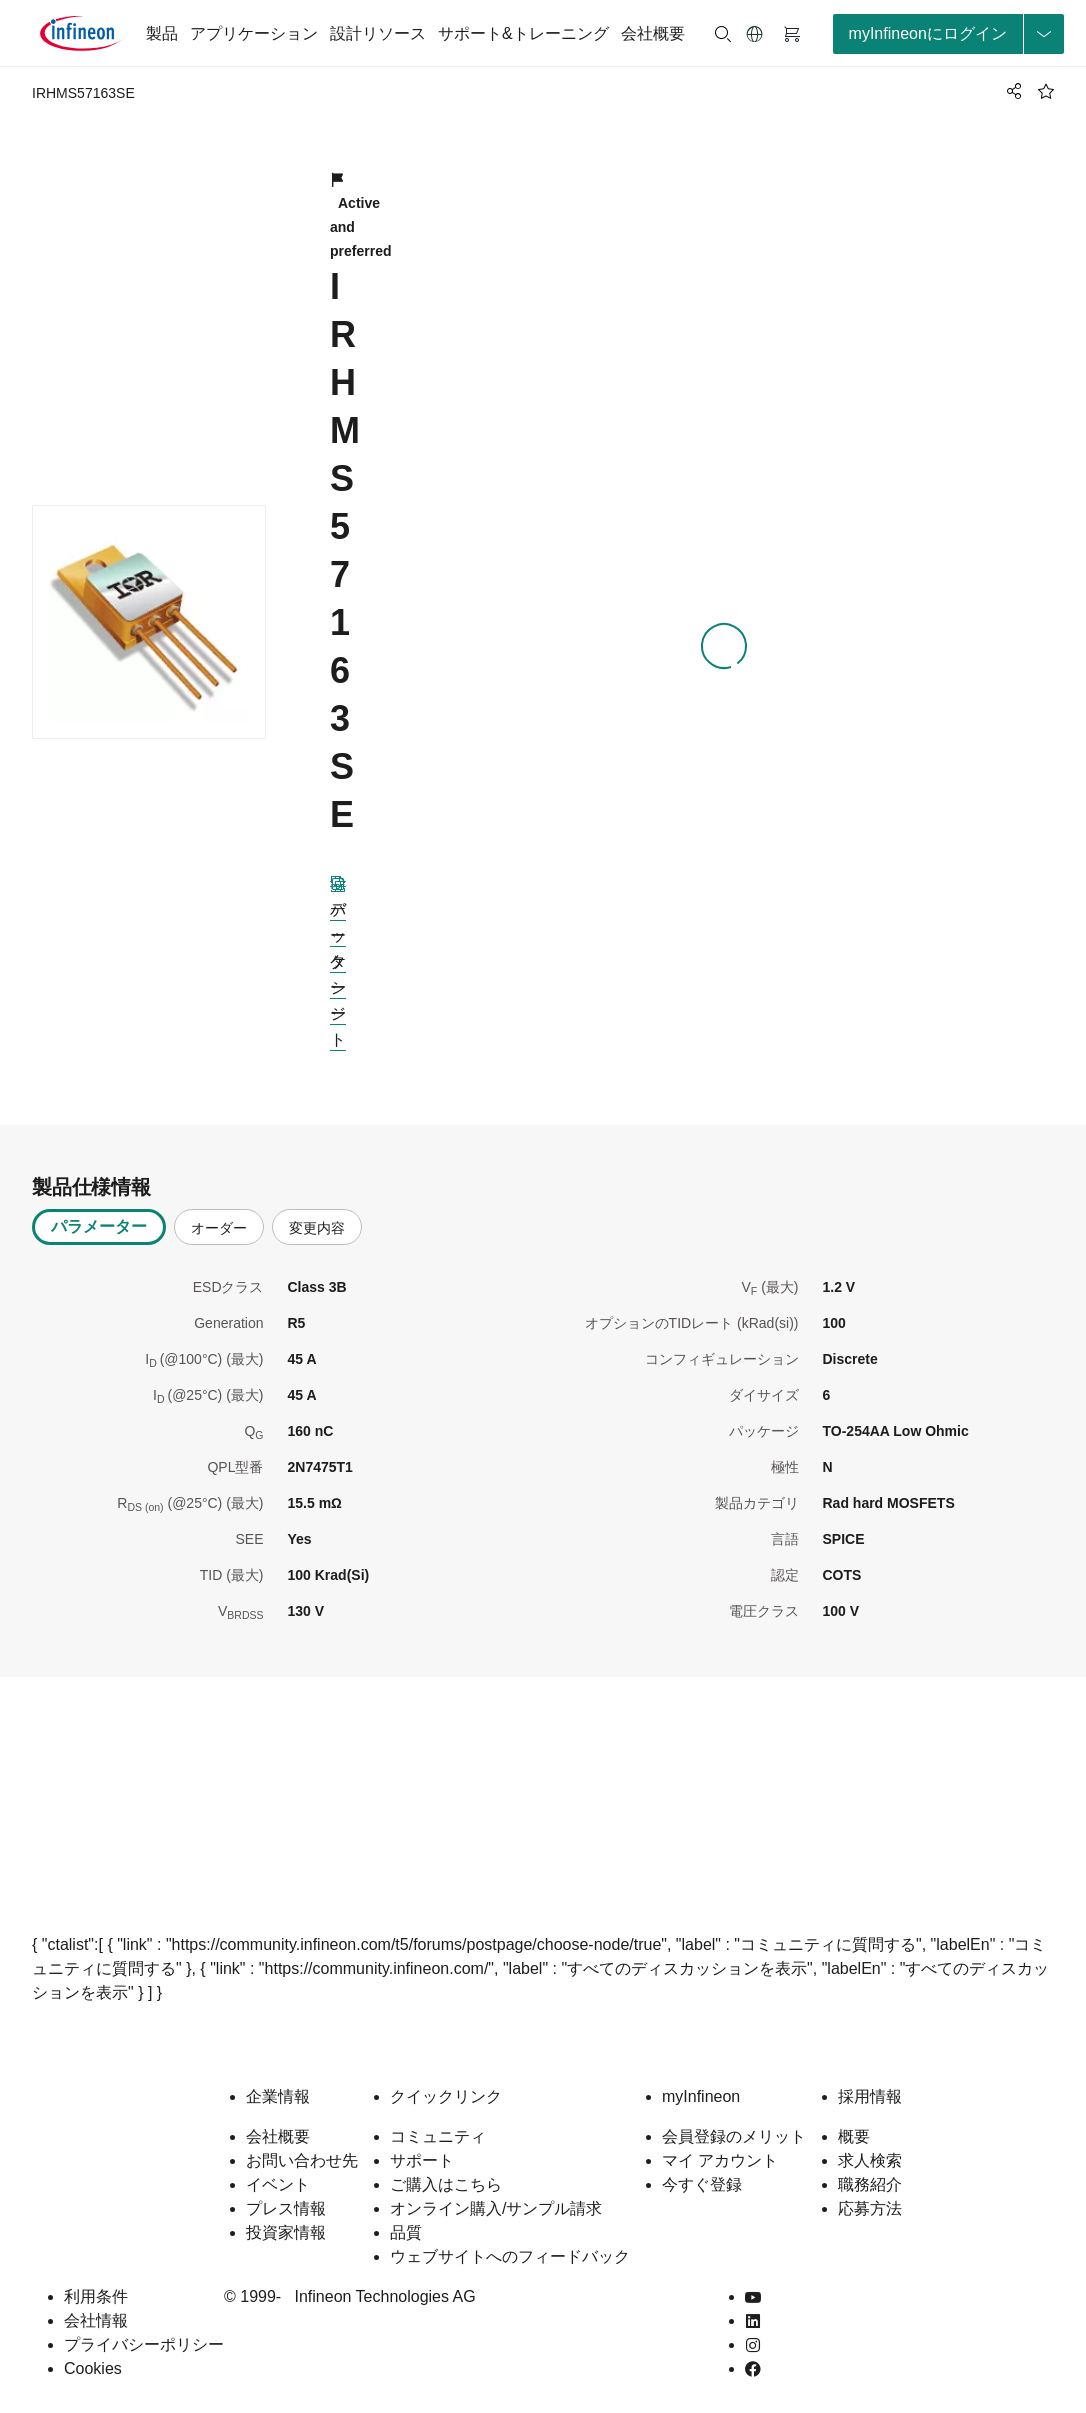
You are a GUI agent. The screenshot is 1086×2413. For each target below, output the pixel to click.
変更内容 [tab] (317, 1228)
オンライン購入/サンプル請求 (496, 2208)
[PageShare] (1011, 91)
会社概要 (653, 33)
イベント (278, 2184)
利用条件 (96, 2296)
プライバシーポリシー (144, 2344)
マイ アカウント (720, 2160)
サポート (422, 2160)
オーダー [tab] (219, 1228)
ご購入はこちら (446, 2184)
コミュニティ (438, 2136)
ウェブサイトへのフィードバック (510, 2256)
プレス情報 (286, 2208)
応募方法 (870, 2208)
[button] (755, 34)
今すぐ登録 (702, 2184)
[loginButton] (948, 34)
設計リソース (378, 33)
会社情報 (96, 2320)
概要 (854, 2136)
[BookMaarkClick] (1046, 91)
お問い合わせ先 (302, 2160)
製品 (162, 33)
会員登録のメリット (734, 2136)
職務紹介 (870, 2184)
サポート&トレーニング (523, 33)
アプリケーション (254, 33)
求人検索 (870, 2160)
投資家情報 (286, 2232)
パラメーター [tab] (99, 1226)
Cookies (93, 2368)
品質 (406, 2232)
